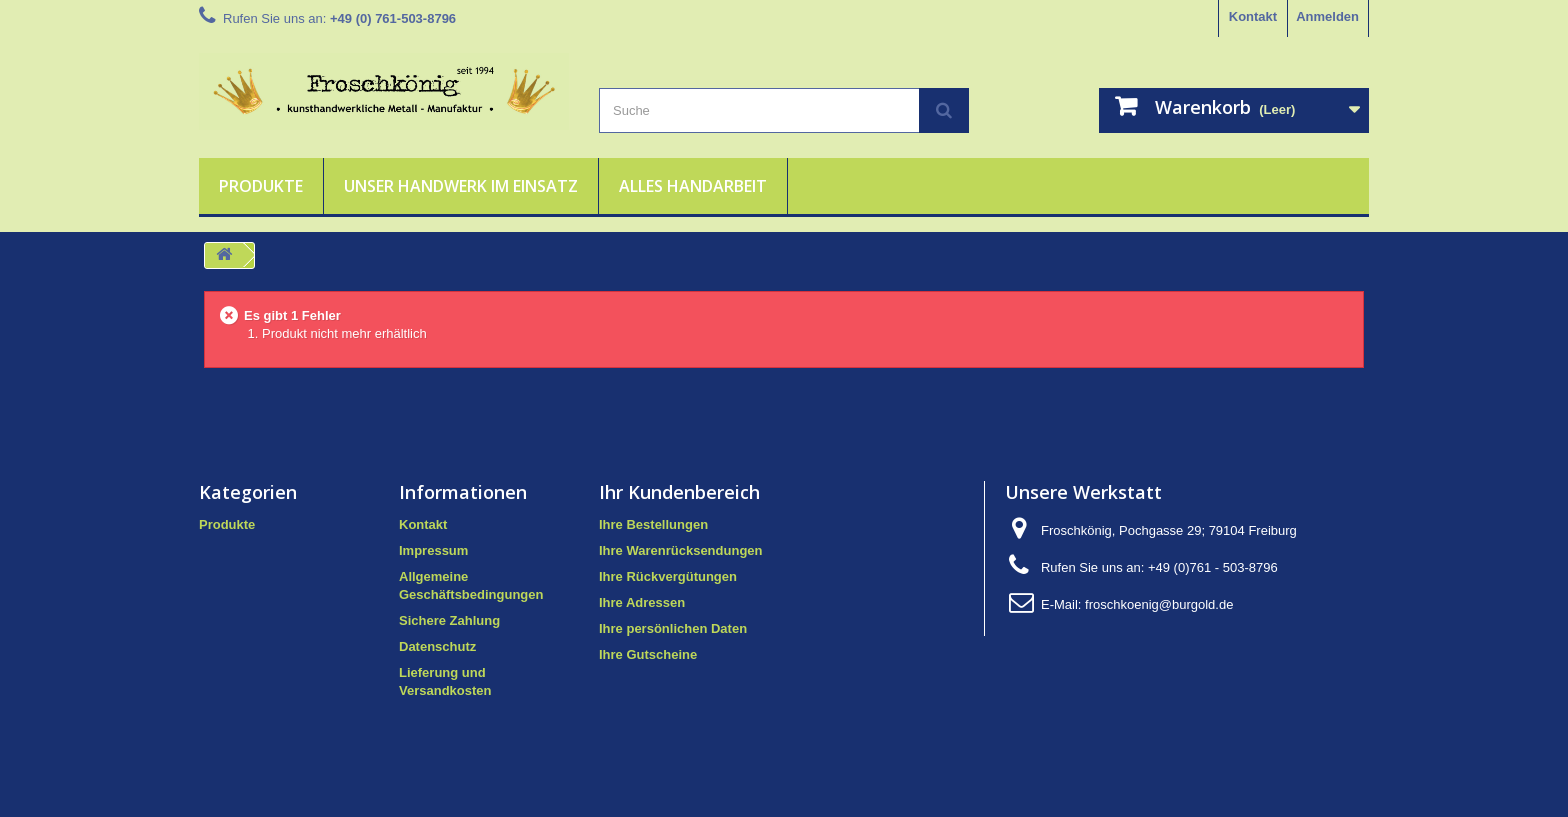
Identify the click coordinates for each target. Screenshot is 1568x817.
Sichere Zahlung (449, 620)
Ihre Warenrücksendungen (681, 550)
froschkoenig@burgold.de (1159, 604)
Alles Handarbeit (693, 186)
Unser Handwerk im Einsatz (461, 186)
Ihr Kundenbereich (679, 492)
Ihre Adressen (642, 602)
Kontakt (1253, 16)
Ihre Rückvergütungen (668, 576)
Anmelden (1327, 16)
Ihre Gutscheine (648, 654)
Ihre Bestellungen (653, 524)
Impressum (433, 550)
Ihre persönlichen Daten (673, 628)
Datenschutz (437, 646)
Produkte (261, 186)
